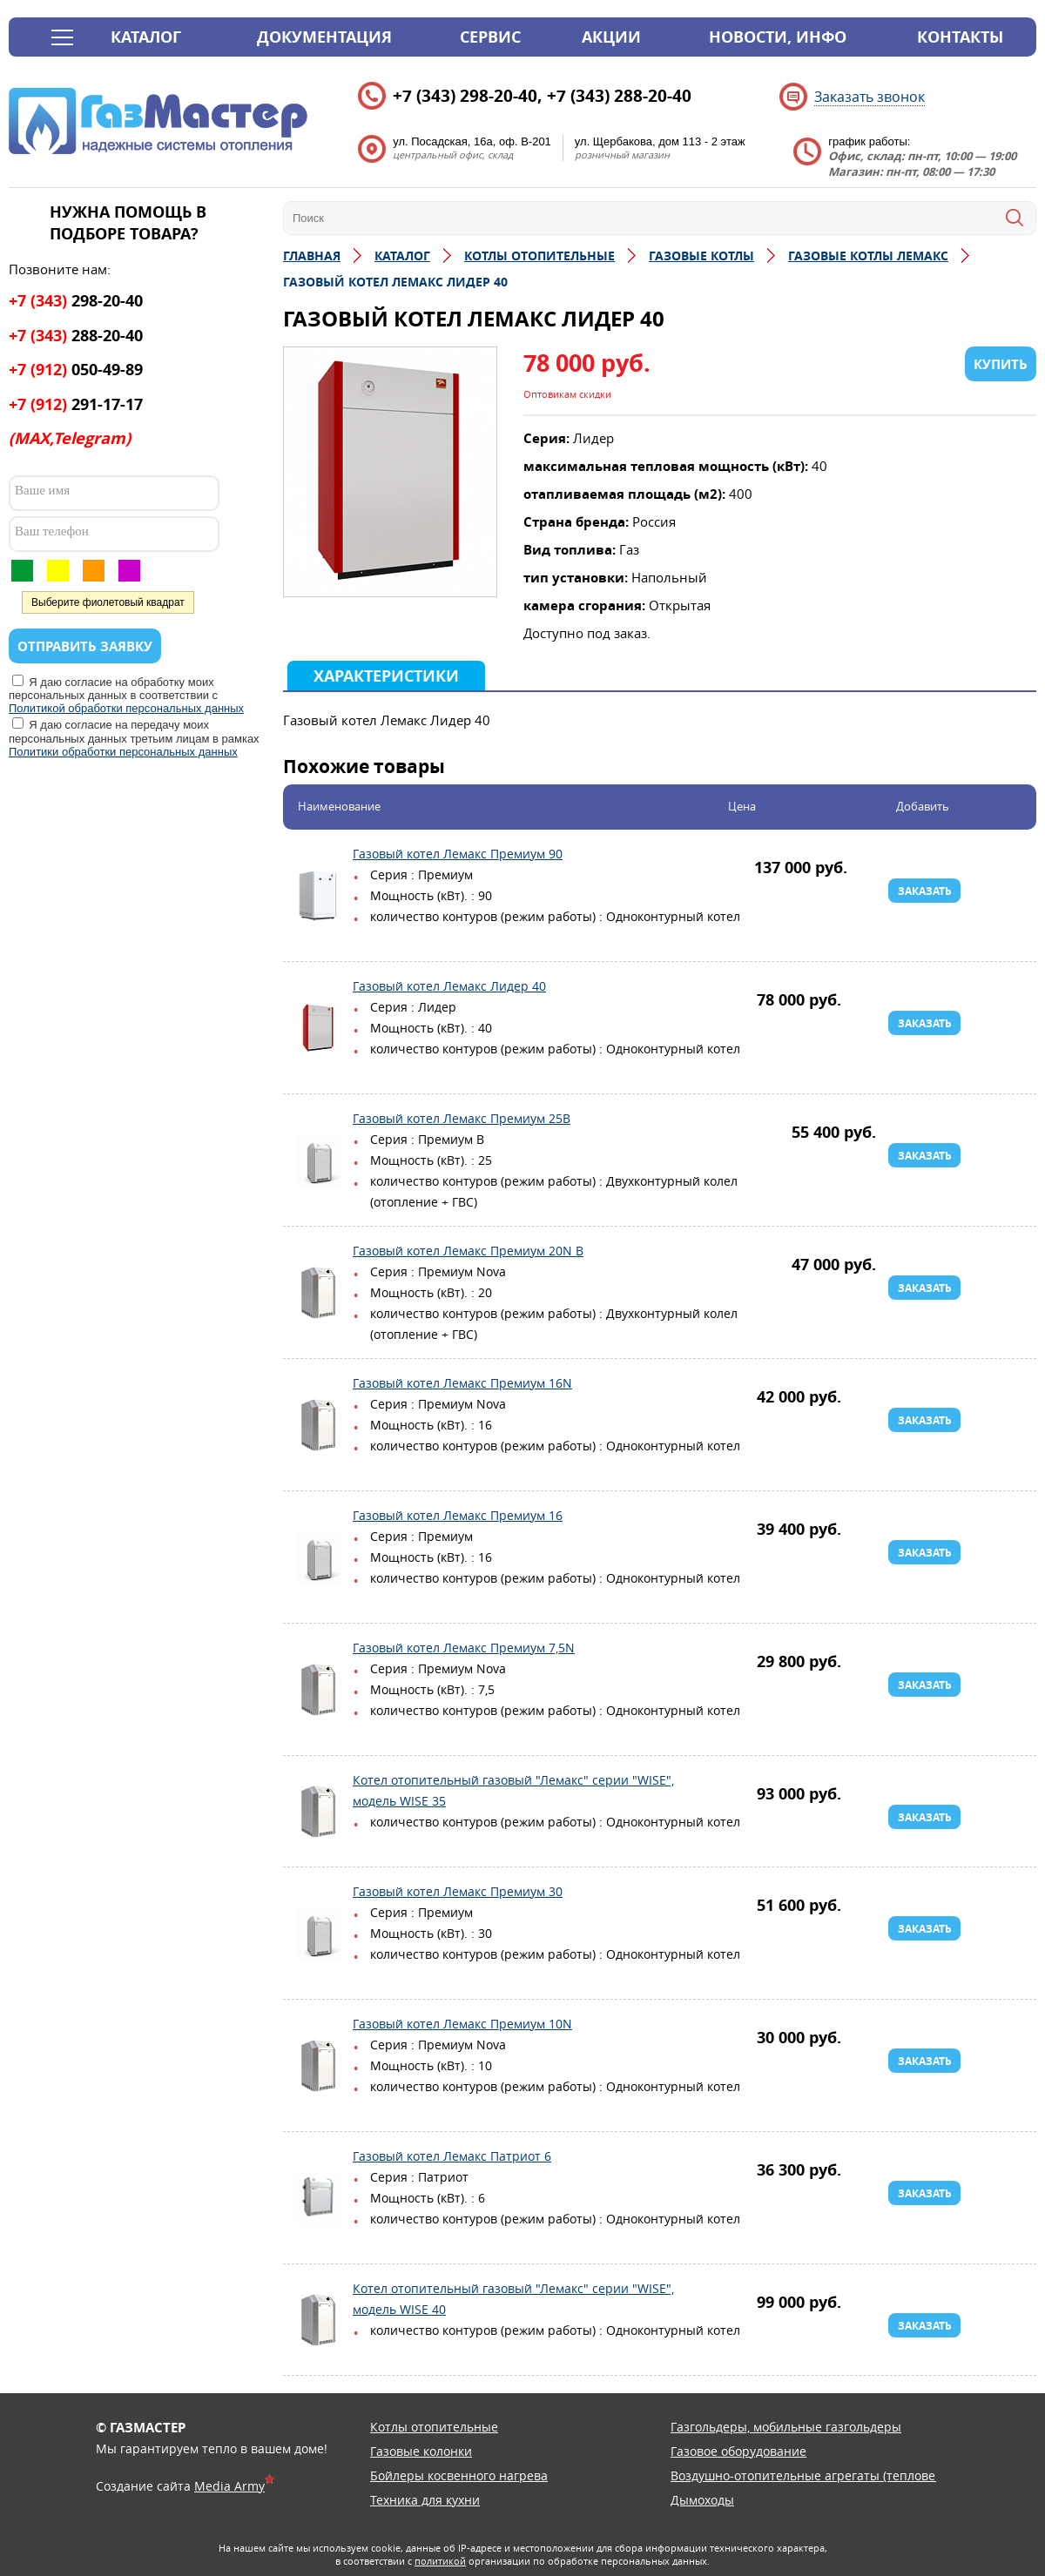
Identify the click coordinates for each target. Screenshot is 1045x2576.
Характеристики (386, 676)
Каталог (146, 37)
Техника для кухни (425, 2500)
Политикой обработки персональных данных (126, 708)
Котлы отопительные (434, 2426)
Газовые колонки (421, 2451)
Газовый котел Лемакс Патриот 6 (318, 2198)
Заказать (925, 891)
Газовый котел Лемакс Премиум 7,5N (318, 1690)
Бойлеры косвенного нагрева (459, 2475)
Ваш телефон (52, 531)
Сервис (490, 37)
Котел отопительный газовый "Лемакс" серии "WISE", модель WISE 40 (318, 2320)
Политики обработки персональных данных (123, 751)
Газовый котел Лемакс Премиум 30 (318, 1933)
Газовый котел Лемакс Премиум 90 (318, 896)
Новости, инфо (777, 37)
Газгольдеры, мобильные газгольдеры (786, 2426)
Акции (611, 37)
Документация (324, 37)
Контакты (960, 37)
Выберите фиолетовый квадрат (108, 602)
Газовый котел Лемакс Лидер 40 (318, 1028)
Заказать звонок (869, 96)
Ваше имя (42, 490)
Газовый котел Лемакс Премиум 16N (318, 1425)
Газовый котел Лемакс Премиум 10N (318, 2066)
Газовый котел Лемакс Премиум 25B (318, 1160)
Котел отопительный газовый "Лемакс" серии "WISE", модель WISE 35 (318, 1812)
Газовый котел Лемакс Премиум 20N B (318, 1293)
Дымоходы (702, 2500)
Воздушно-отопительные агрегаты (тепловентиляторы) (838, 2475)
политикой (440, 2560)
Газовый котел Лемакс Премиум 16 (318, 1557)
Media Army (229, 2486)
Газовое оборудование (738, 2451)
